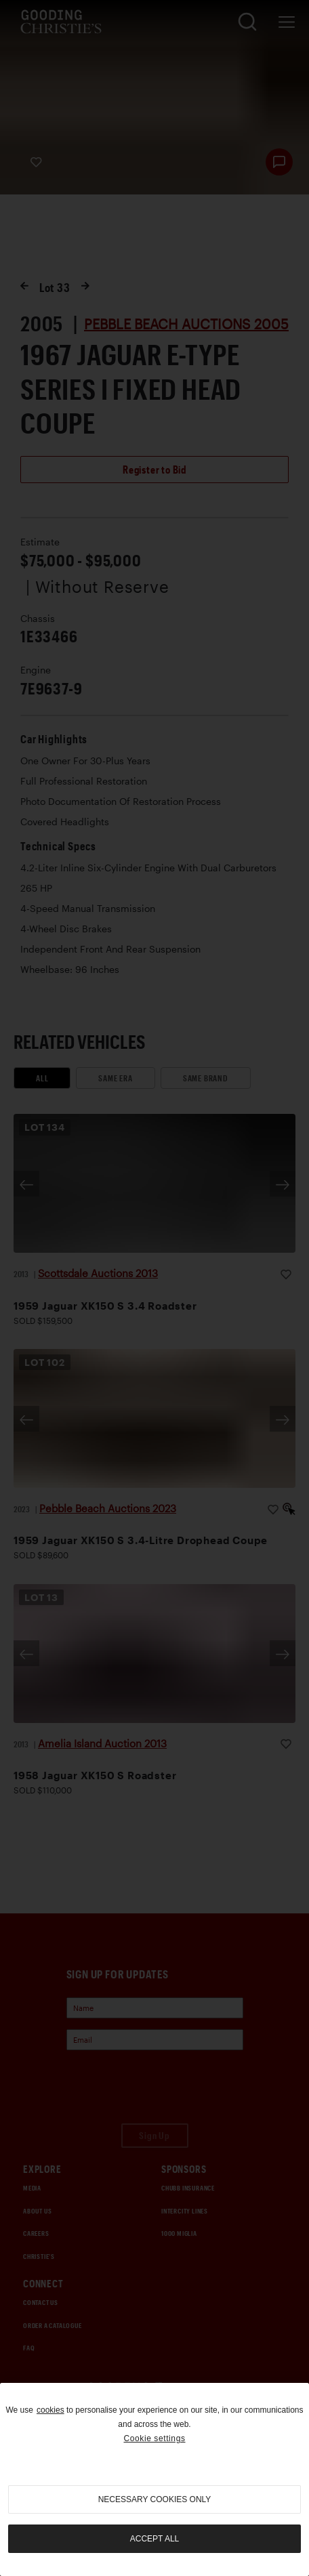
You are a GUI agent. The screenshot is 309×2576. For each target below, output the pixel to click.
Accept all (154, 2538)
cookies (50, 2410)
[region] (154, 2479)
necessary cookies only (154, 2499)
